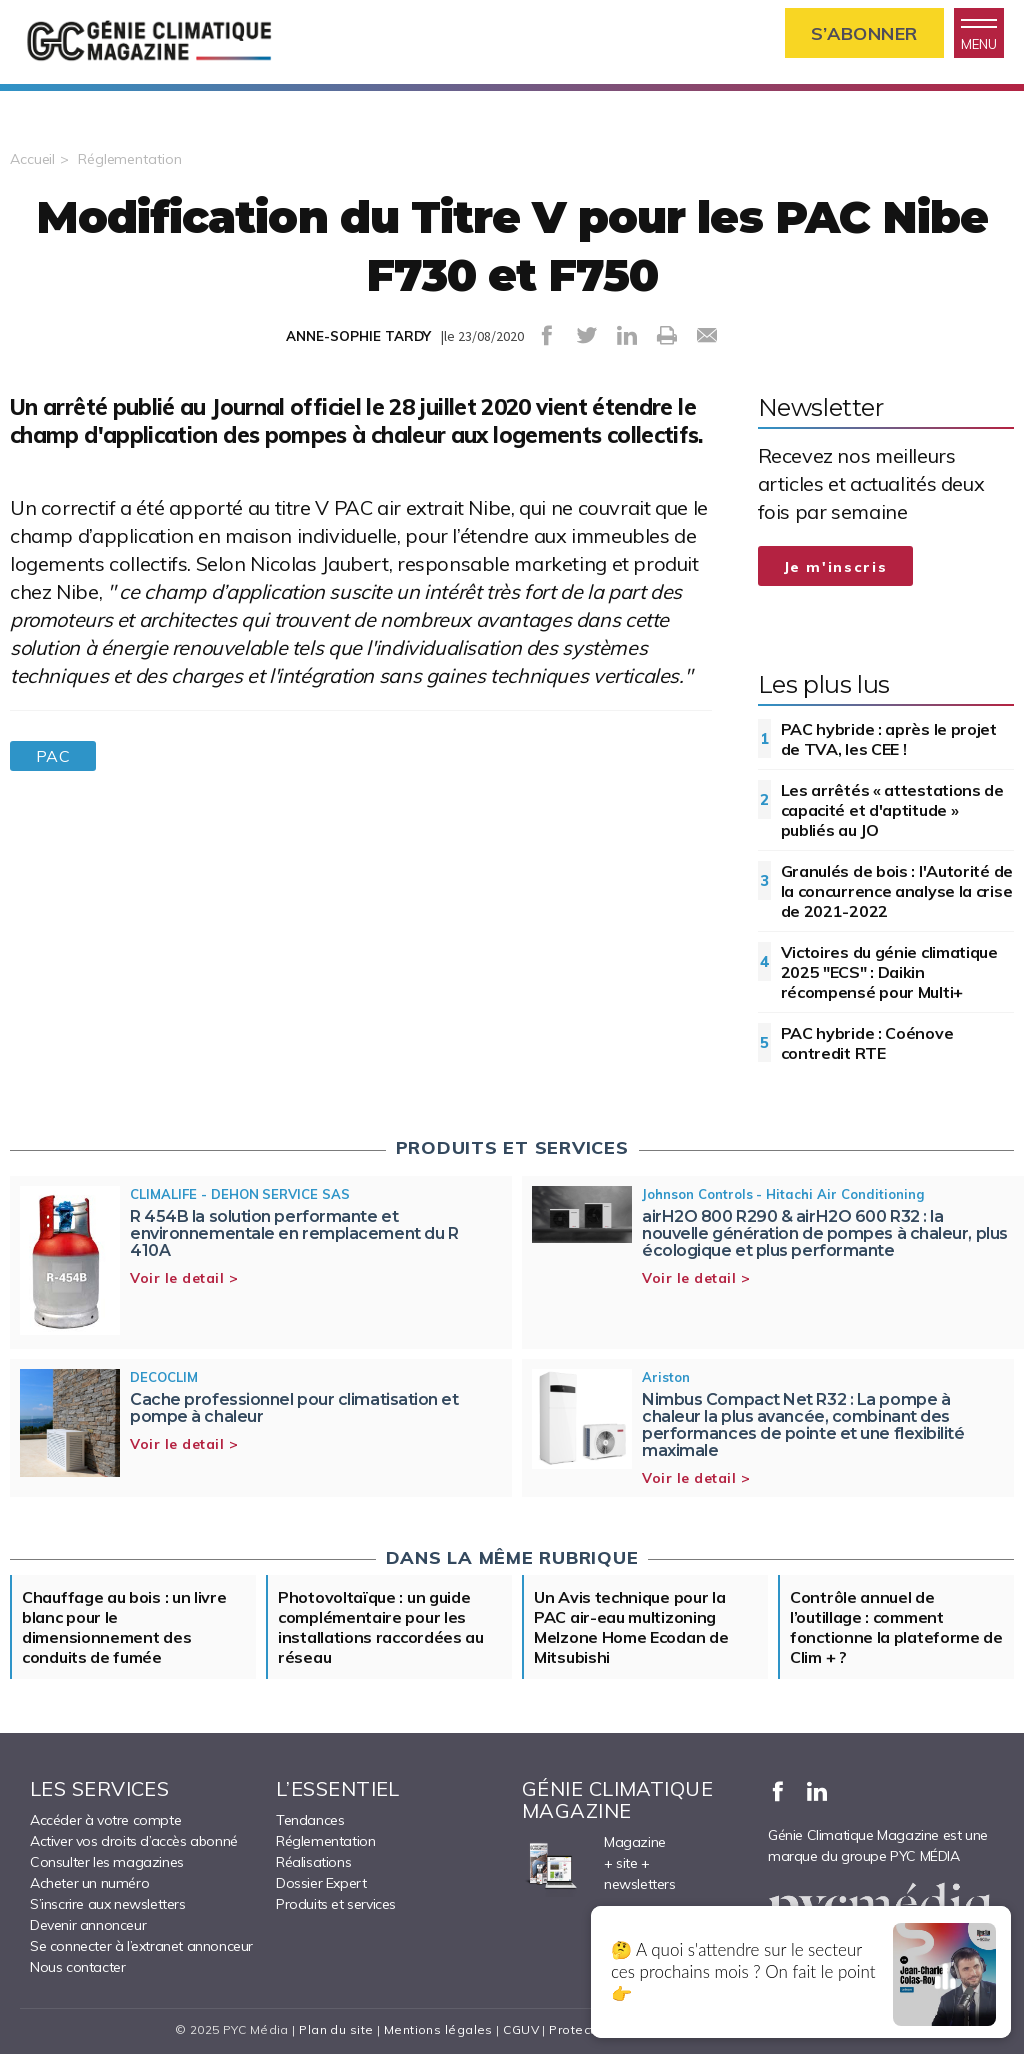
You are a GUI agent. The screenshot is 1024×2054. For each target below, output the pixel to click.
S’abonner (864, 33)
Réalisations (313, 1862)
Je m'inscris (836, 567)
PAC (53, 756)
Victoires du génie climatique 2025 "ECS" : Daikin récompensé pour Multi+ (889, 972)
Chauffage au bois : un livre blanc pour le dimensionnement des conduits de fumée (124, 1627)
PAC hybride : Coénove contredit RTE (867, 1043)
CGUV (521, 2029)
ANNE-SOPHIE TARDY (358, 336)
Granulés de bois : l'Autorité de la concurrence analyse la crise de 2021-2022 (897, 891)
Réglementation (129, 159)
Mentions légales (438, 2029)
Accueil (32, 159)
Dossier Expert (321, 1883)
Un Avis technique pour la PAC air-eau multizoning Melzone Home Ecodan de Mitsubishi (631, 1627)
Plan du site (336, 2029)
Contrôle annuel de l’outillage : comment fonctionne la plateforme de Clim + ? (896, 1627)
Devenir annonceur (88, 1925)
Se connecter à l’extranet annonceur (141, 1946)
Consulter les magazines (107, 1862)
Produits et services (336, 1904)
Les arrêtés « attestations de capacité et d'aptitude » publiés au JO (892, 810)
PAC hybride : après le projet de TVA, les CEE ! (889, 739)
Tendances (310, 1820)
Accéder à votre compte (105, 1820)
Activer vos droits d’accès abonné (134, 1841)
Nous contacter (77, 1967)
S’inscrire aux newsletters (108, 1904)
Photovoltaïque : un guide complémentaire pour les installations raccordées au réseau (381, 1627)
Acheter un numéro (89, 1883)
